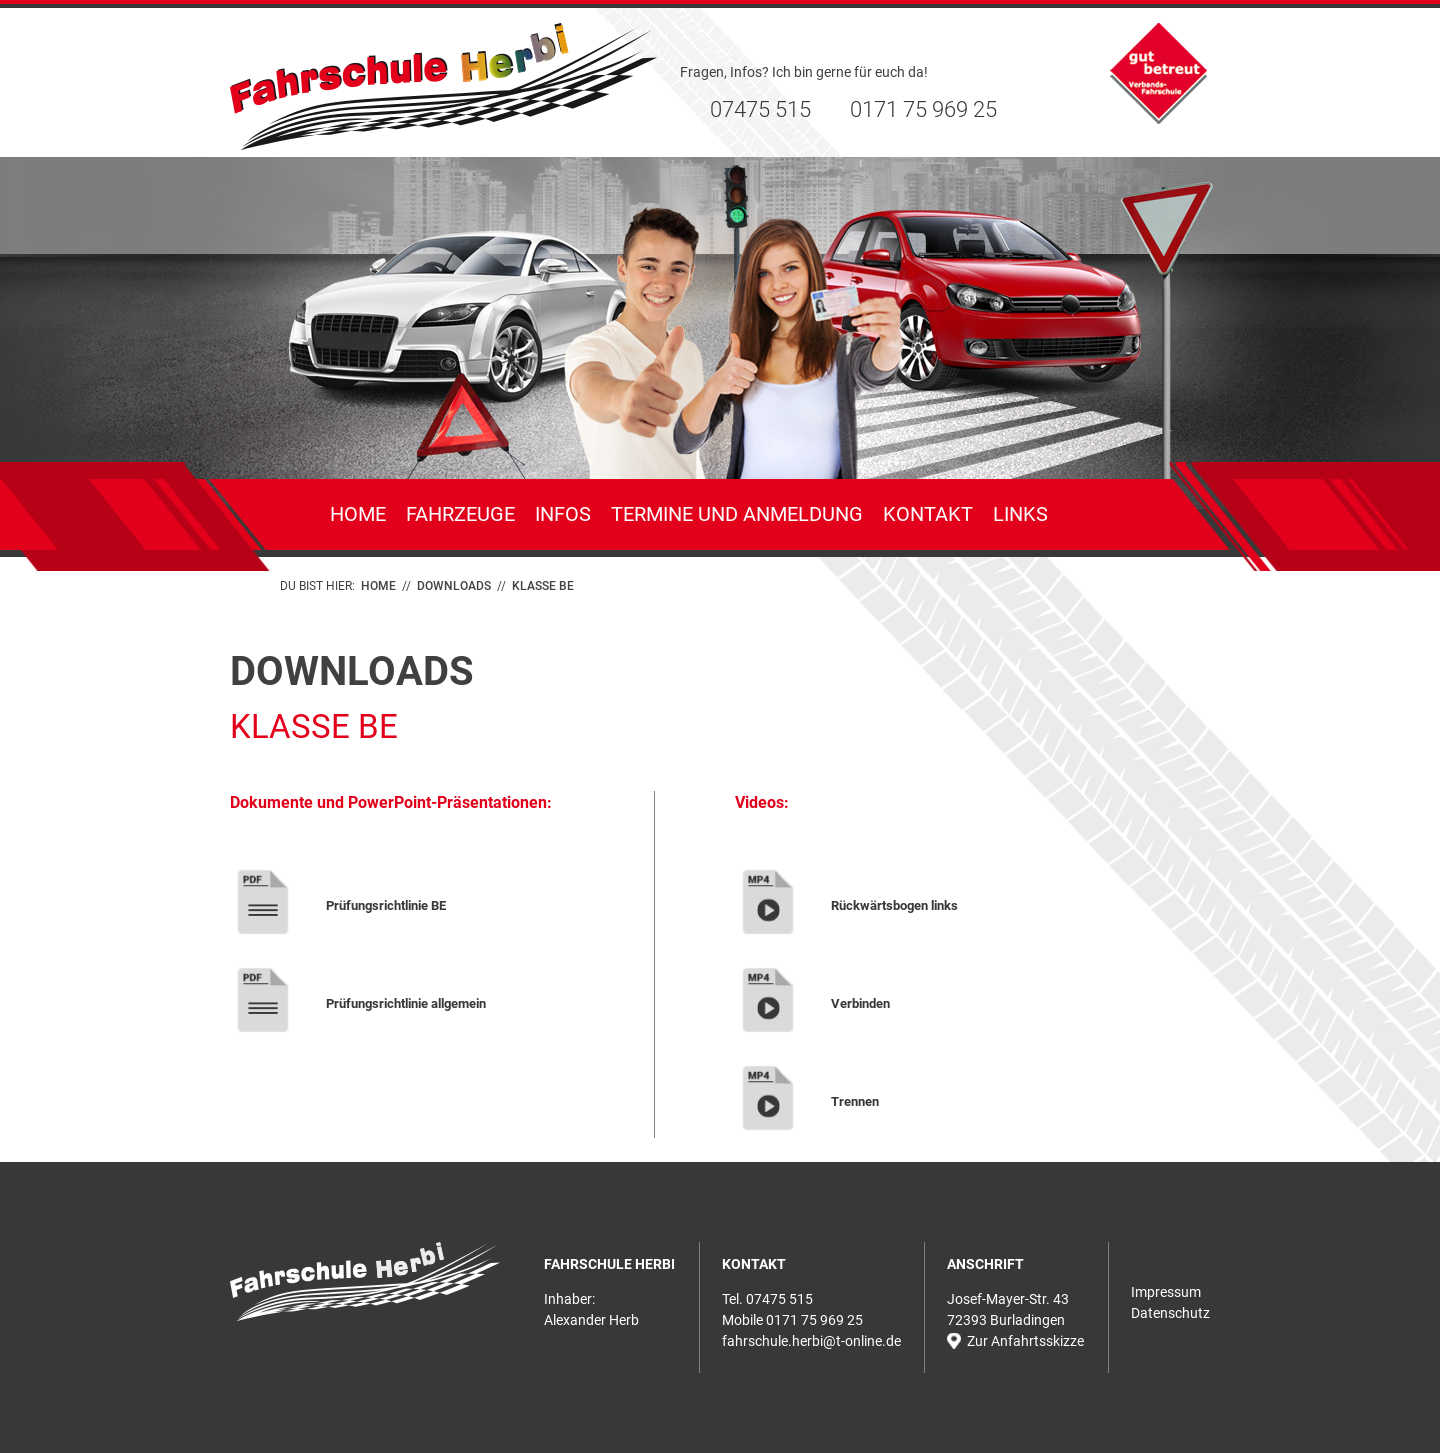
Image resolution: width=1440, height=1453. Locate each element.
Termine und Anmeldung (737, 514)
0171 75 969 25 (923, 109)
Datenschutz (1170, 1313)
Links (1020, 514)
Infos (563, 514)
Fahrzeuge (460, 514)
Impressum (1166, 1292)
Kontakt (928, 514)
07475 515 (760, 109)
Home (358, 514)
